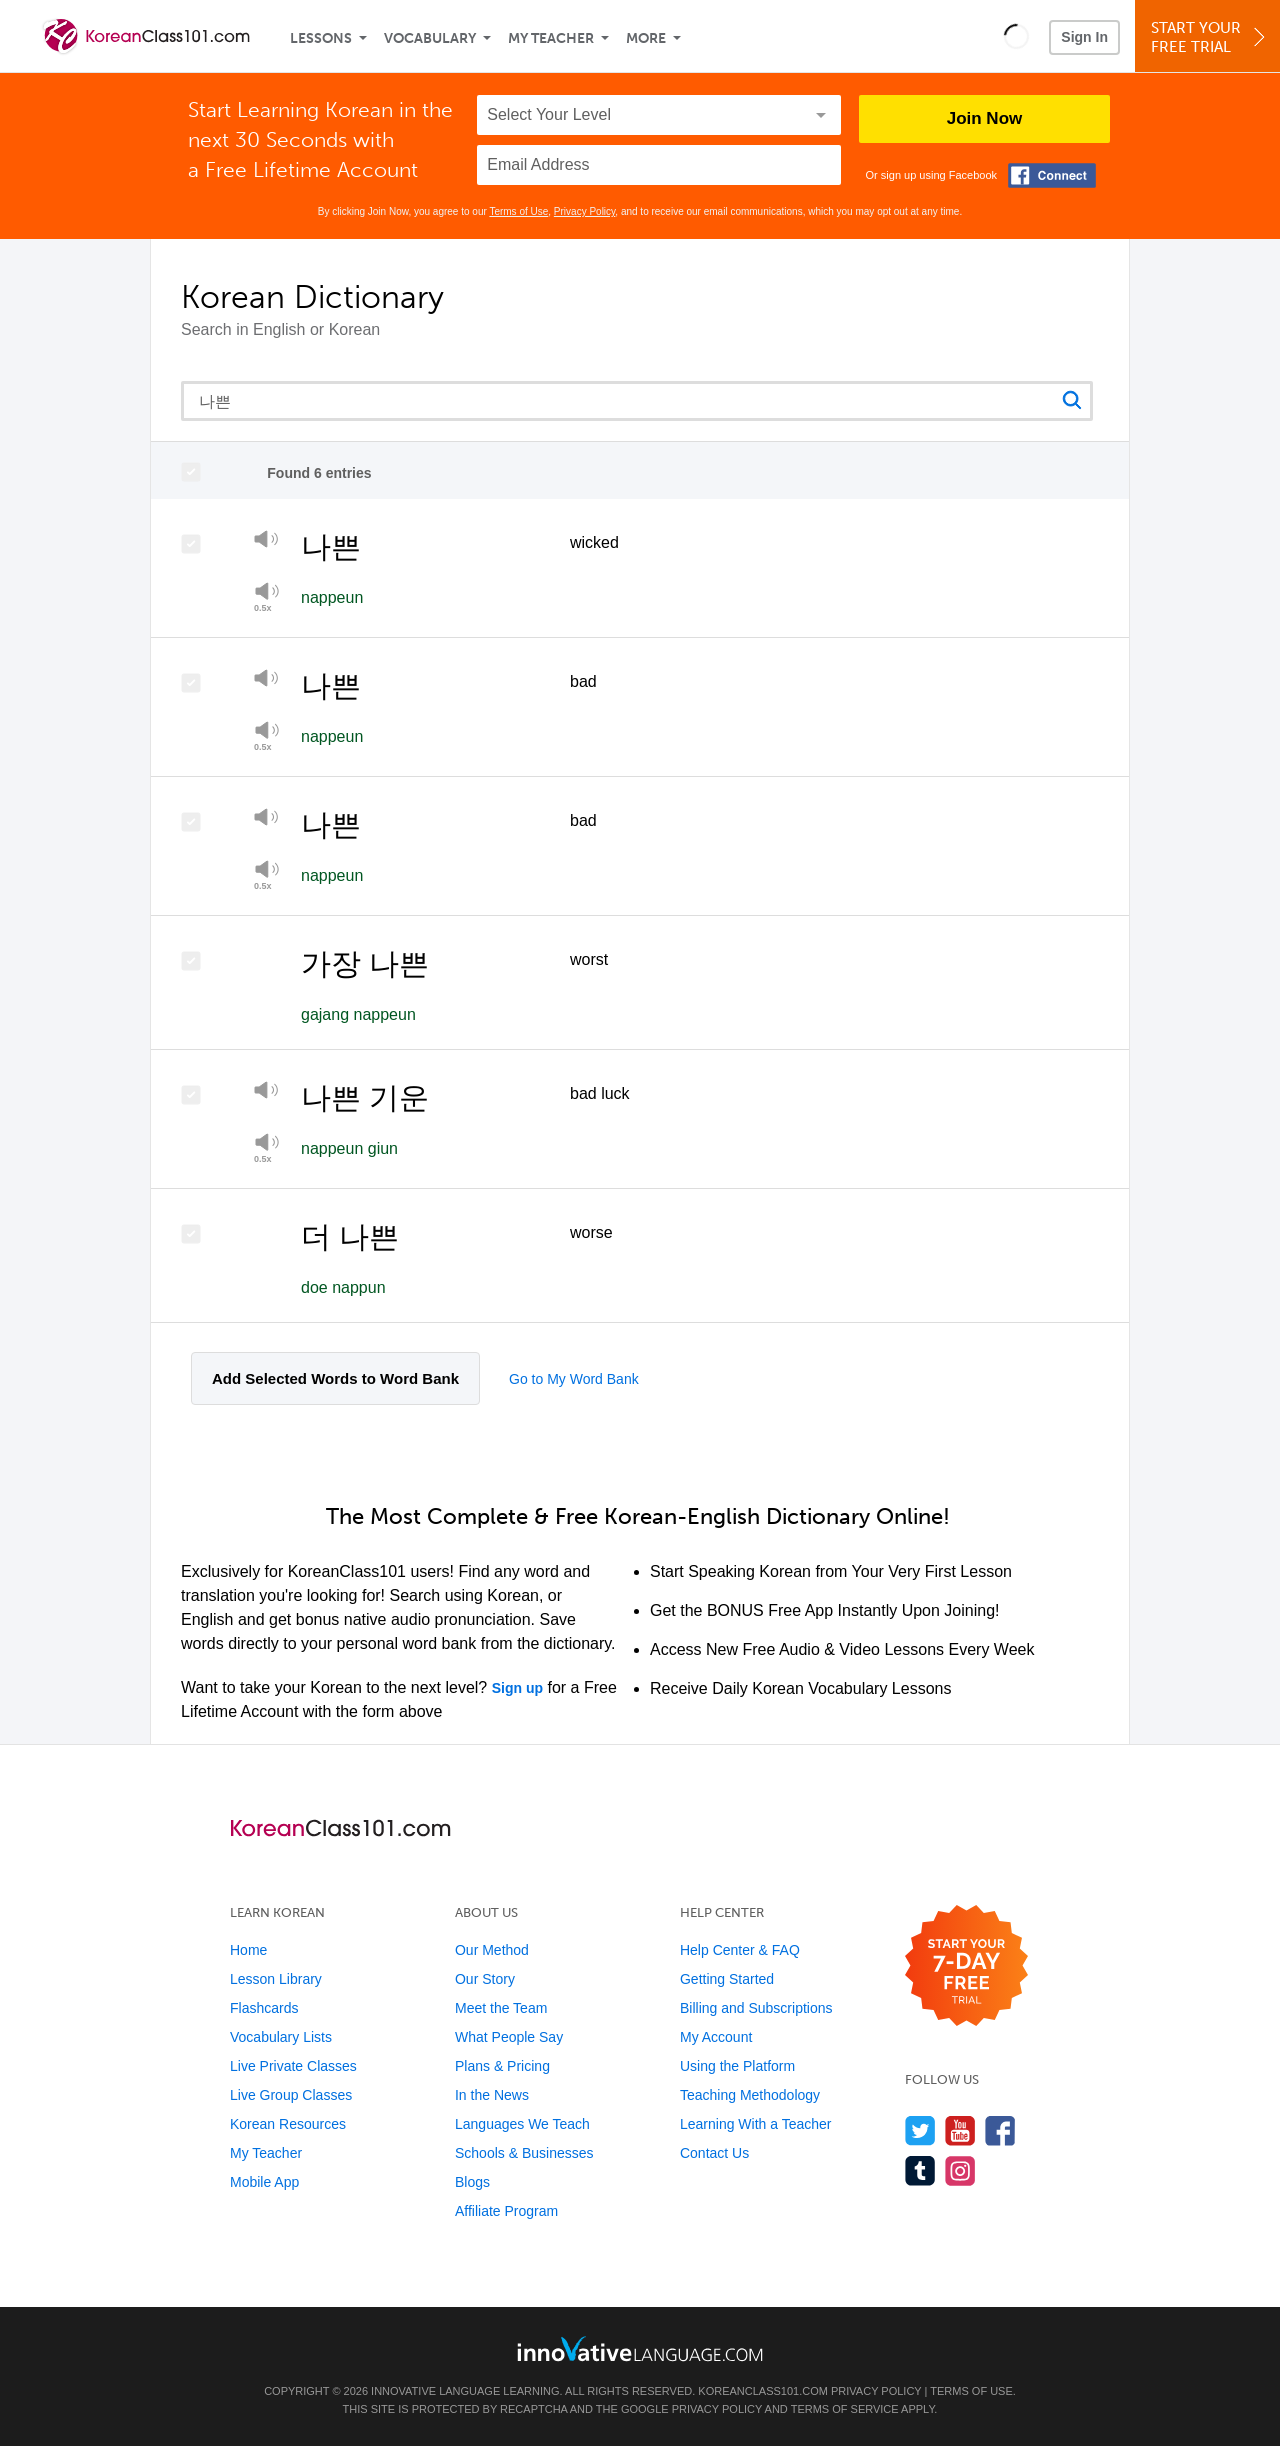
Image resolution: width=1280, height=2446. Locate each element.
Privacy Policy (585, 211)
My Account (716, 2037)
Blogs (472, 2182)
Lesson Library (276, 1979)
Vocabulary (430, 38)
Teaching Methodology (750, 2095)
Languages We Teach (522, 2124)
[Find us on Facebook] (1000, 2130)
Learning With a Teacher (756, 2124)
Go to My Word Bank (574, 1379)
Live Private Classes (293, 2066)
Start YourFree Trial (1210, 37)
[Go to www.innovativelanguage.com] (640, 2348)
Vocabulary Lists (281, 2037)
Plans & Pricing (502, 2066)
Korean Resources (288, 2124)
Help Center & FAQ (740, 1950)
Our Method (492, 1950)
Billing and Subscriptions (756, 2008)
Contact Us (714, 2153)
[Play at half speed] (266, 597)
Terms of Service (845, 2409)
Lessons (321, 38)
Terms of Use (518, 211)
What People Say (509, 2037)
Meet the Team (501, 2008)
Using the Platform (737, 2066)
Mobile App (264, 2182)
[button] (1016, 36)
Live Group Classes (291, 2095)
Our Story (485, 1979)
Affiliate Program (506, 2211)
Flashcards (264, 2008)
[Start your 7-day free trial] (966, 1966)
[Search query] (637, 401)
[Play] (266, 542)
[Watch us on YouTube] (960, 2130)
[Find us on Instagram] (960, 2170)
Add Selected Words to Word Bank (335, 1378)
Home (248, 1950)
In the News (492, 2095)
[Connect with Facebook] (1052, 175)
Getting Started (727, 1979)
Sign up (517, 1688)
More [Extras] (646, 38)
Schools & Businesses (524, 2153)
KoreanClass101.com (763, 2391)
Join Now (985, 118)
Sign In (1084, 37)
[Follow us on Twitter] (920, 2130)
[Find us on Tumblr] (920, 2170)
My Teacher (551, 38)
